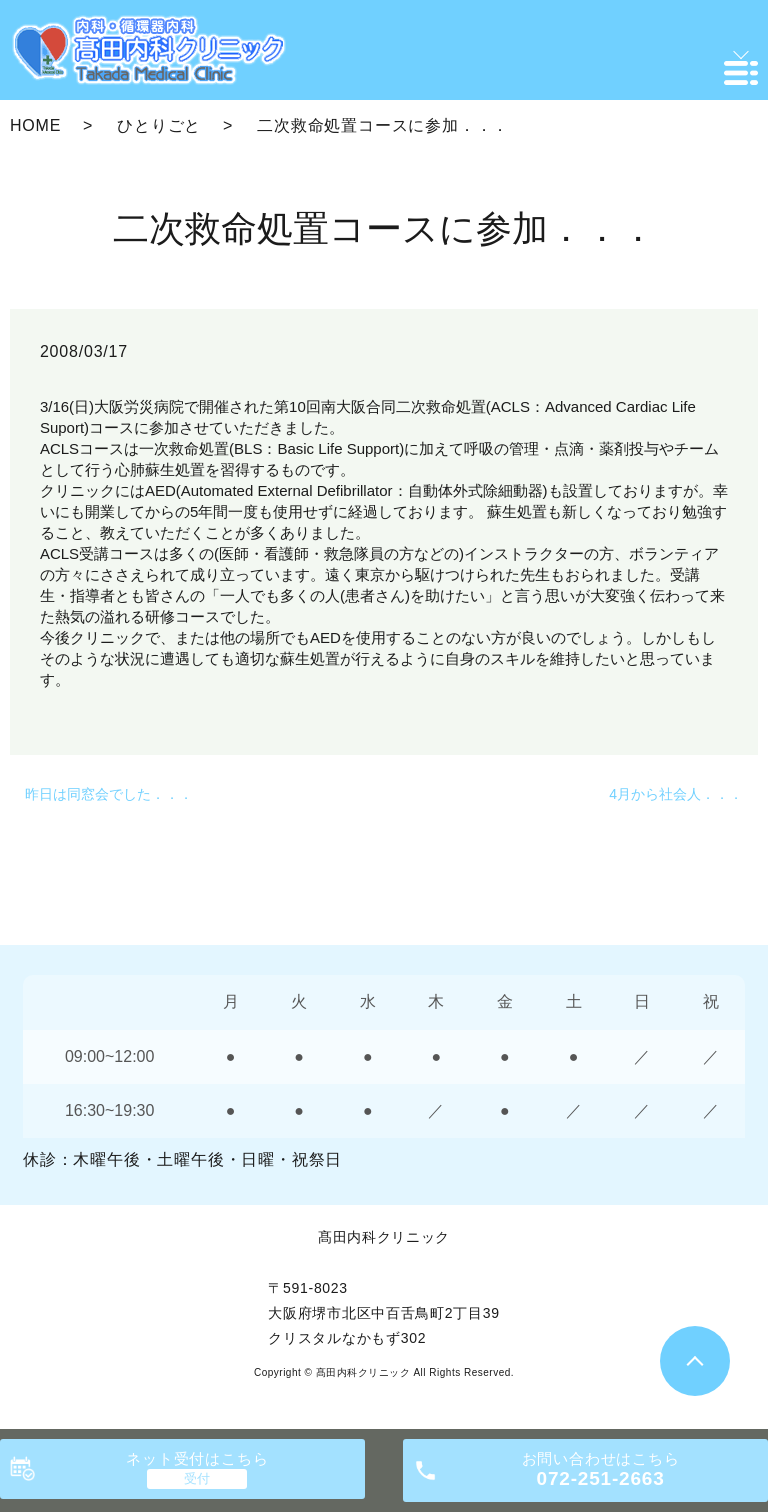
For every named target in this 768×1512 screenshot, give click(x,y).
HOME (35, 125)
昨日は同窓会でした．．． (109, 794)
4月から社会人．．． (676, 794)
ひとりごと (159, 125)
